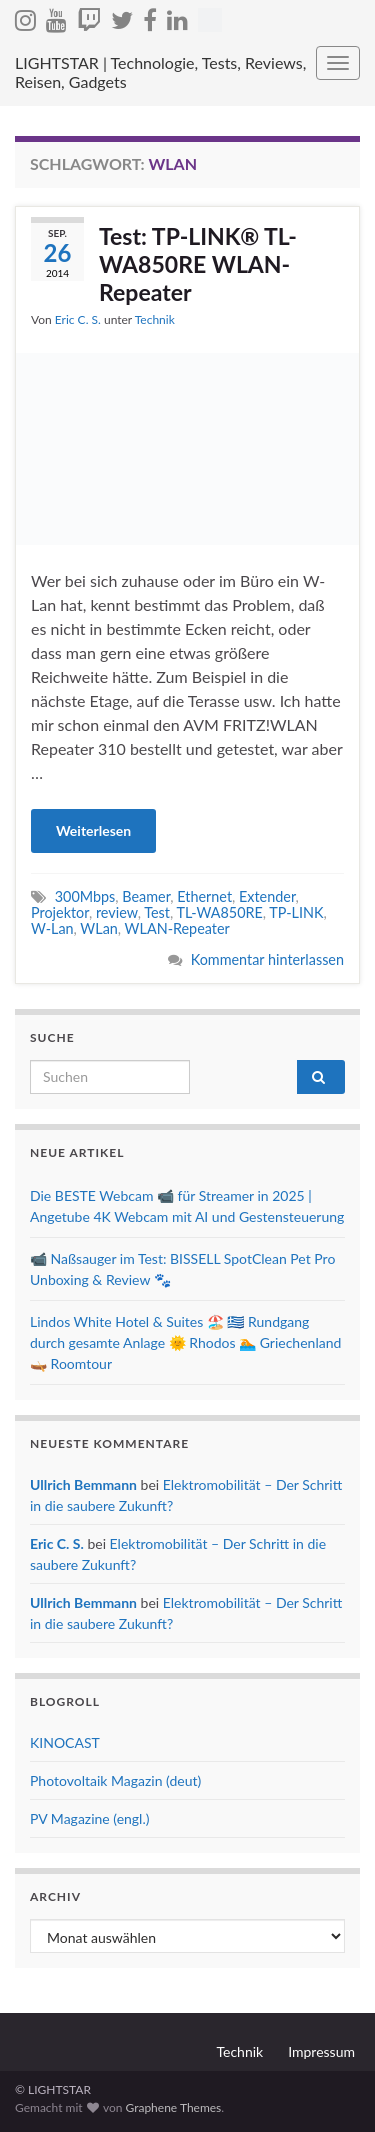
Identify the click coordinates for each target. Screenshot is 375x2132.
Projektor (60, 912)
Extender (267, 896)
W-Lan (52, 928)
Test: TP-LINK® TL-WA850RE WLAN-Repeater (198, 264)
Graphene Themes (173, 2107)
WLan (98, 928)
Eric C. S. (78, 319)
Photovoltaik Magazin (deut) (115, 1780)
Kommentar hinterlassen (267, 959)
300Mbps (85, 896)
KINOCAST (65, 1742)
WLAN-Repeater (177, 928)
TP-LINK (296, 912)
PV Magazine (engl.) (89, 1818)
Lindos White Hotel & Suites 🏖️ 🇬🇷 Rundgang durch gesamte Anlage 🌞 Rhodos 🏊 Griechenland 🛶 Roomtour (185, 1342)
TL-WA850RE (219, 912)
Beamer (146, 896)
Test (157, 912)
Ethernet (204, 896)
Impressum (321, 2051)
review (117, 912)
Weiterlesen (93, 830)
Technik (155, 319)
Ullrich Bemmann (83, 1484)
